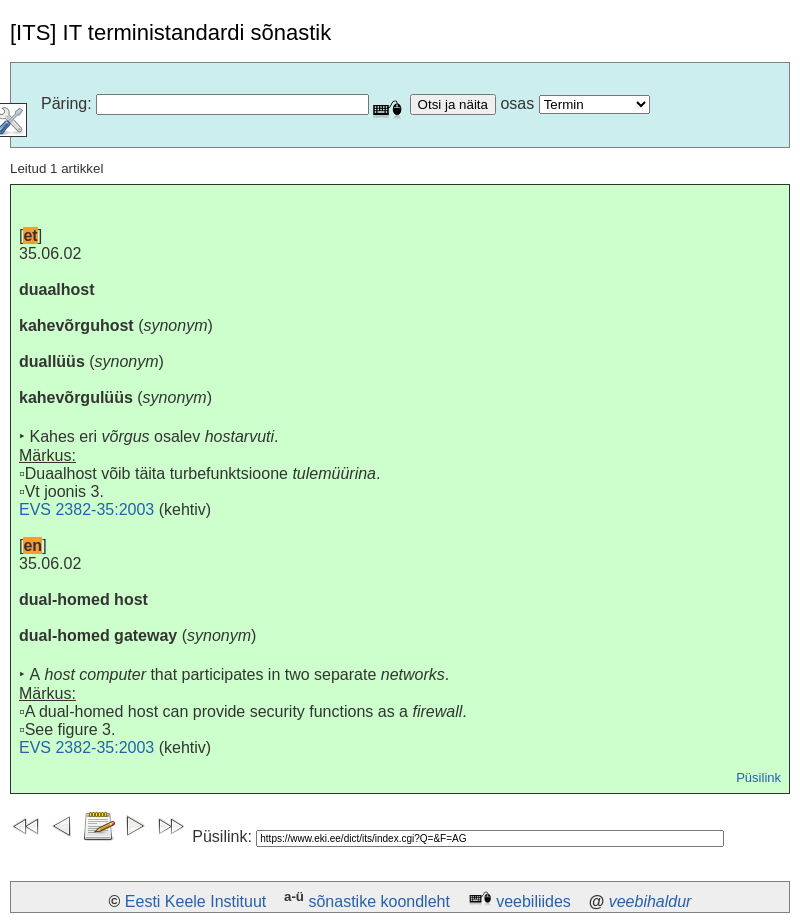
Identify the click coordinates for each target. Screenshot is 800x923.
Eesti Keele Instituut (195, 901)
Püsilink (758, 777)
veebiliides (533, 901)
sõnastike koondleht (378, 901)
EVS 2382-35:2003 (86, 509)
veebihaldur (650, 901)
